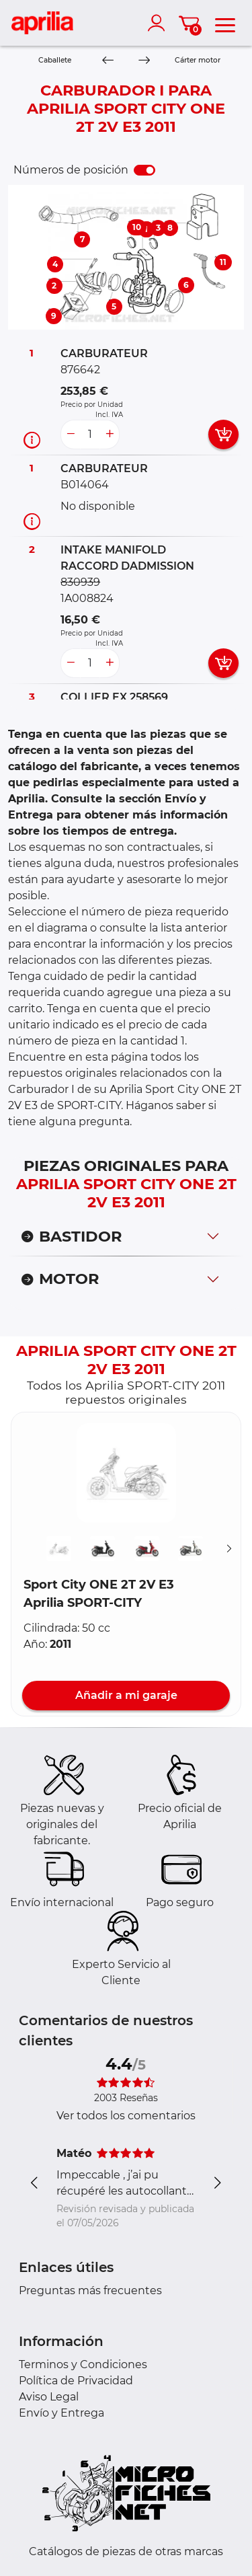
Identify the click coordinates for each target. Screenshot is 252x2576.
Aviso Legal (49, 2396)
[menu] (225, 22)
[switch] (144, 170)
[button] (126, 1473)
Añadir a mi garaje (126, 1695)
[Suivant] (229, 1549)
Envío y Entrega (61, 2413)
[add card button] (223, 434)
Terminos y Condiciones (83, 2364)
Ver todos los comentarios (126, 2115)
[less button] (70, 434)
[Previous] (108, 61)
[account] (159, 23)
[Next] (143, 61)
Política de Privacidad (76, 2380)
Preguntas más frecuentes (90, 2290)
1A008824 (87, 598)
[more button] (109, 434)
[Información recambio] (31, 440)
